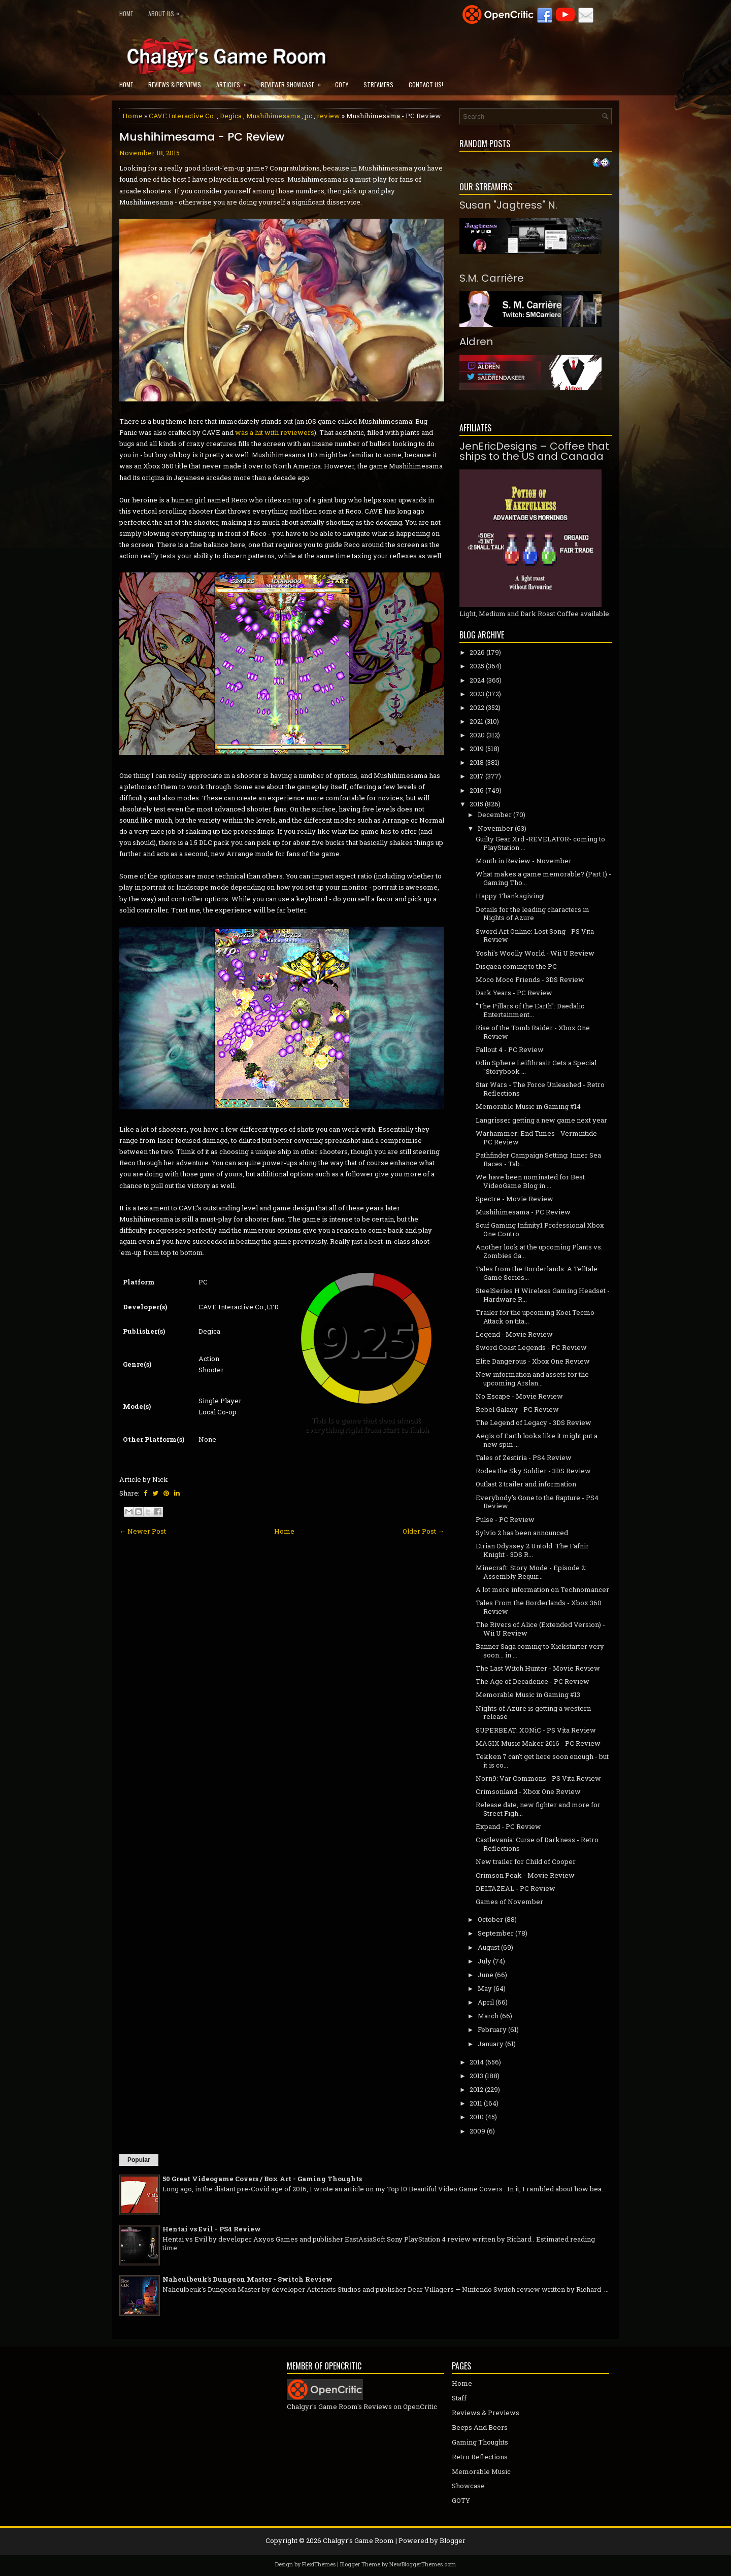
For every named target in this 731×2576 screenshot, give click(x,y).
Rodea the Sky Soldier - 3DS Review (533, 1470)
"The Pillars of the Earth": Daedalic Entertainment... (530, 1010)
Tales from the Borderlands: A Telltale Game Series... (536, 1273)
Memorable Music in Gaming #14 (528, 1106)
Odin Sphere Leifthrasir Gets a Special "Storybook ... (536, 1067)
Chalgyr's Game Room (358, 2540)
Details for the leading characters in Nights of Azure (532, 914)
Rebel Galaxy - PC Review (517, 1409)
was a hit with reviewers (274, 432)
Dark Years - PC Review (514, 992)
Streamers (378, 84)
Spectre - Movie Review (514, 1198)
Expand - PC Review (508, 1826)
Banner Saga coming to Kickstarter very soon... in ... (540, 1650)
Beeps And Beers (480, 2427)
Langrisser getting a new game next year (541, 1120)
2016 (477, 790)
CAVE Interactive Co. (182, 115)
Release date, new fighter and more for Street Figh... (538, 1809)
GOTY (341, 84)
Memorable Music (481, 2471)
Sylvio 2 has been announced (522, 1532)
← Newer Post (142, 1531)
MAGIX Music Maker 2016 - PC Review (538, 1743)
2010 (477, 2116)
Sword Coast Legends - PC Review (531, 1347)
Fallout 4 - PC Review (510, 1049)
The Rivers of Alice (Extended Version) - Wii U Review (540, 1629)
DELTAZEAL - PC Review (515, 1888)
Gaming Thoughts (480, 2442)
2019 (477, 748)
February (492, 2029)
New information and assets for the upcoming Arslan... (532, 1378)
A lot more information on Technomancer (542, 1589)
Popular (138, 2159)
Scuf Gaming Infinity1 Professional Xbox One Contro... (540, 1229)
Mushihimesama (273, 115)
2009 (477, 2131)
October (490, 1919)
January (491, 2043)
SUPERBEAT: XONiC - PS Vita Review (536, 1730)
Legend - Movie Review (514, 1334)
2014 (477, 2061)
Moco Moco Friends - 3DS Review (530, 979)
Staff (459, 2397)
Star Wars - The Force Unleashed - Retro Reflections (540, 1089)
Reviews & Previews (174, 84)
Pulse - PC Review (505, 1519)
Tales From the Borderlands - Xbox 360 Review (539, 1607)
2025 (477, 665)
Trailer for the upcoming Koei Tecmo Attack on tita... (535, 1317)
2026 (477, 652)
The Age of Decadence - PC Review (532, 1681)
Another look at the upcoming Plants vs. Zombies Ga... (539, 1251)
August (489, 1947)
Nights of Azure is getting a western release (533, 1712)
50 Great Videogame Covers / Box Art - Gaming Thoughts (262, 2178)
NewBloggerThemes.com (422, 2564)
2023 (477, 693)
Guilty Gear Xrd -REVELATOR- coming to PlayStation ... (540, 843)
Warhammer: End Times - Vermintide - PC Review (538, 1137)
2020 (477, 734)
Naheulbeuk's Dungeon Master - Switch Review (247, 2279)
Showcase (468, 2485)
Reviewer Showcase (294, 81)
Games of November (509, 1901)
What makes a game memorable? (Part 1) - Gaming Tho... (543, 878)
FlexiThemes (319, 2564)
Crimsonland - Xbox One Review (528, 1791)
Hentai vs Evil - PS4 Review (211, 2228)
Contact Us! (426, 84)
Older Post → (423, 1531)
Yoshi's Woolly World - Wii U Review (535, 953)
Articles (234, 81)
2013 (476, 2075)
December (495, 814)
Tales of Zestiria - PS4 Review (524, 1457)
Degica (231, 115)
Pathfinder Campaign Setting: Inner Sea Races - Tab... (538, 1159)
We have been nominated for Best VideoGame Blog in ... (530, 1181)
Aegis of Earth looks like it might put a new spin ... (536, 1440)
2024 (477, 680)
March (488, 2015)
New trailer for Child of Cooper (526, 1861)
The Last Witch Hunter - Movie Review (538, 1668)
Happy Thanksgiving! (510, 895)
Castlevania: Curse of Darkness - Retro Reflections (537, 1844)
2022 (477, 707)
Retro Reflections (480, 2456)
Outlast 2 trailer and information (526, 1483)
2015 (476, 803)
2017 (477, 776)
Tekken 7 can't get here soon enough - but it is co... (542, 1761)
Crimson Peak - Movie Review (525, 1875)
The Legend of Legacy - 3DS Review (533, 1422)
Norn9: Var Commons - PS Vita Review (538, 1778)
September (496, 1933)
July (484, 1960)
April (486, 2002)
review (328, 115)
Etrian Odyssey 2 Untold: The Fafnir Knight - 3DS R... (532, 1550)
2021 (476, 721)
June (485, 1974)
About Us (166, 11)
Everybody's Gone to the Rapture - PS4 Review (537, 1502)
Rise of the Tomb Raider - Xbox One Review (533, 1032)
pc (308, 115)
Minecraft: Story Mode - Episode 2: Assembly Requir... (531, 1572)
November (495, 828)
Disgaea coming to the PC (516, 966)
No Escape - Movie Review (519, 1396)
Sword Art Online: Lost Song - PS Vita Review (535, 935)
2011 (476, 2103)
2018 (477, 762)
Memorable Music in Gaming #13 (528, 1694)
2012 (476, 2089)
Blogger (453, 2540)
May (485, 1988)
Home (126, 13)
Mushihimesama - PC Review (201, 137)
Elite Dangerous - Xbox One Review (533, 1361)
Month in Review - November (524, 860)
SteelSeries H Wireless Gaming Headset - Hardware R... (543, 1295)
